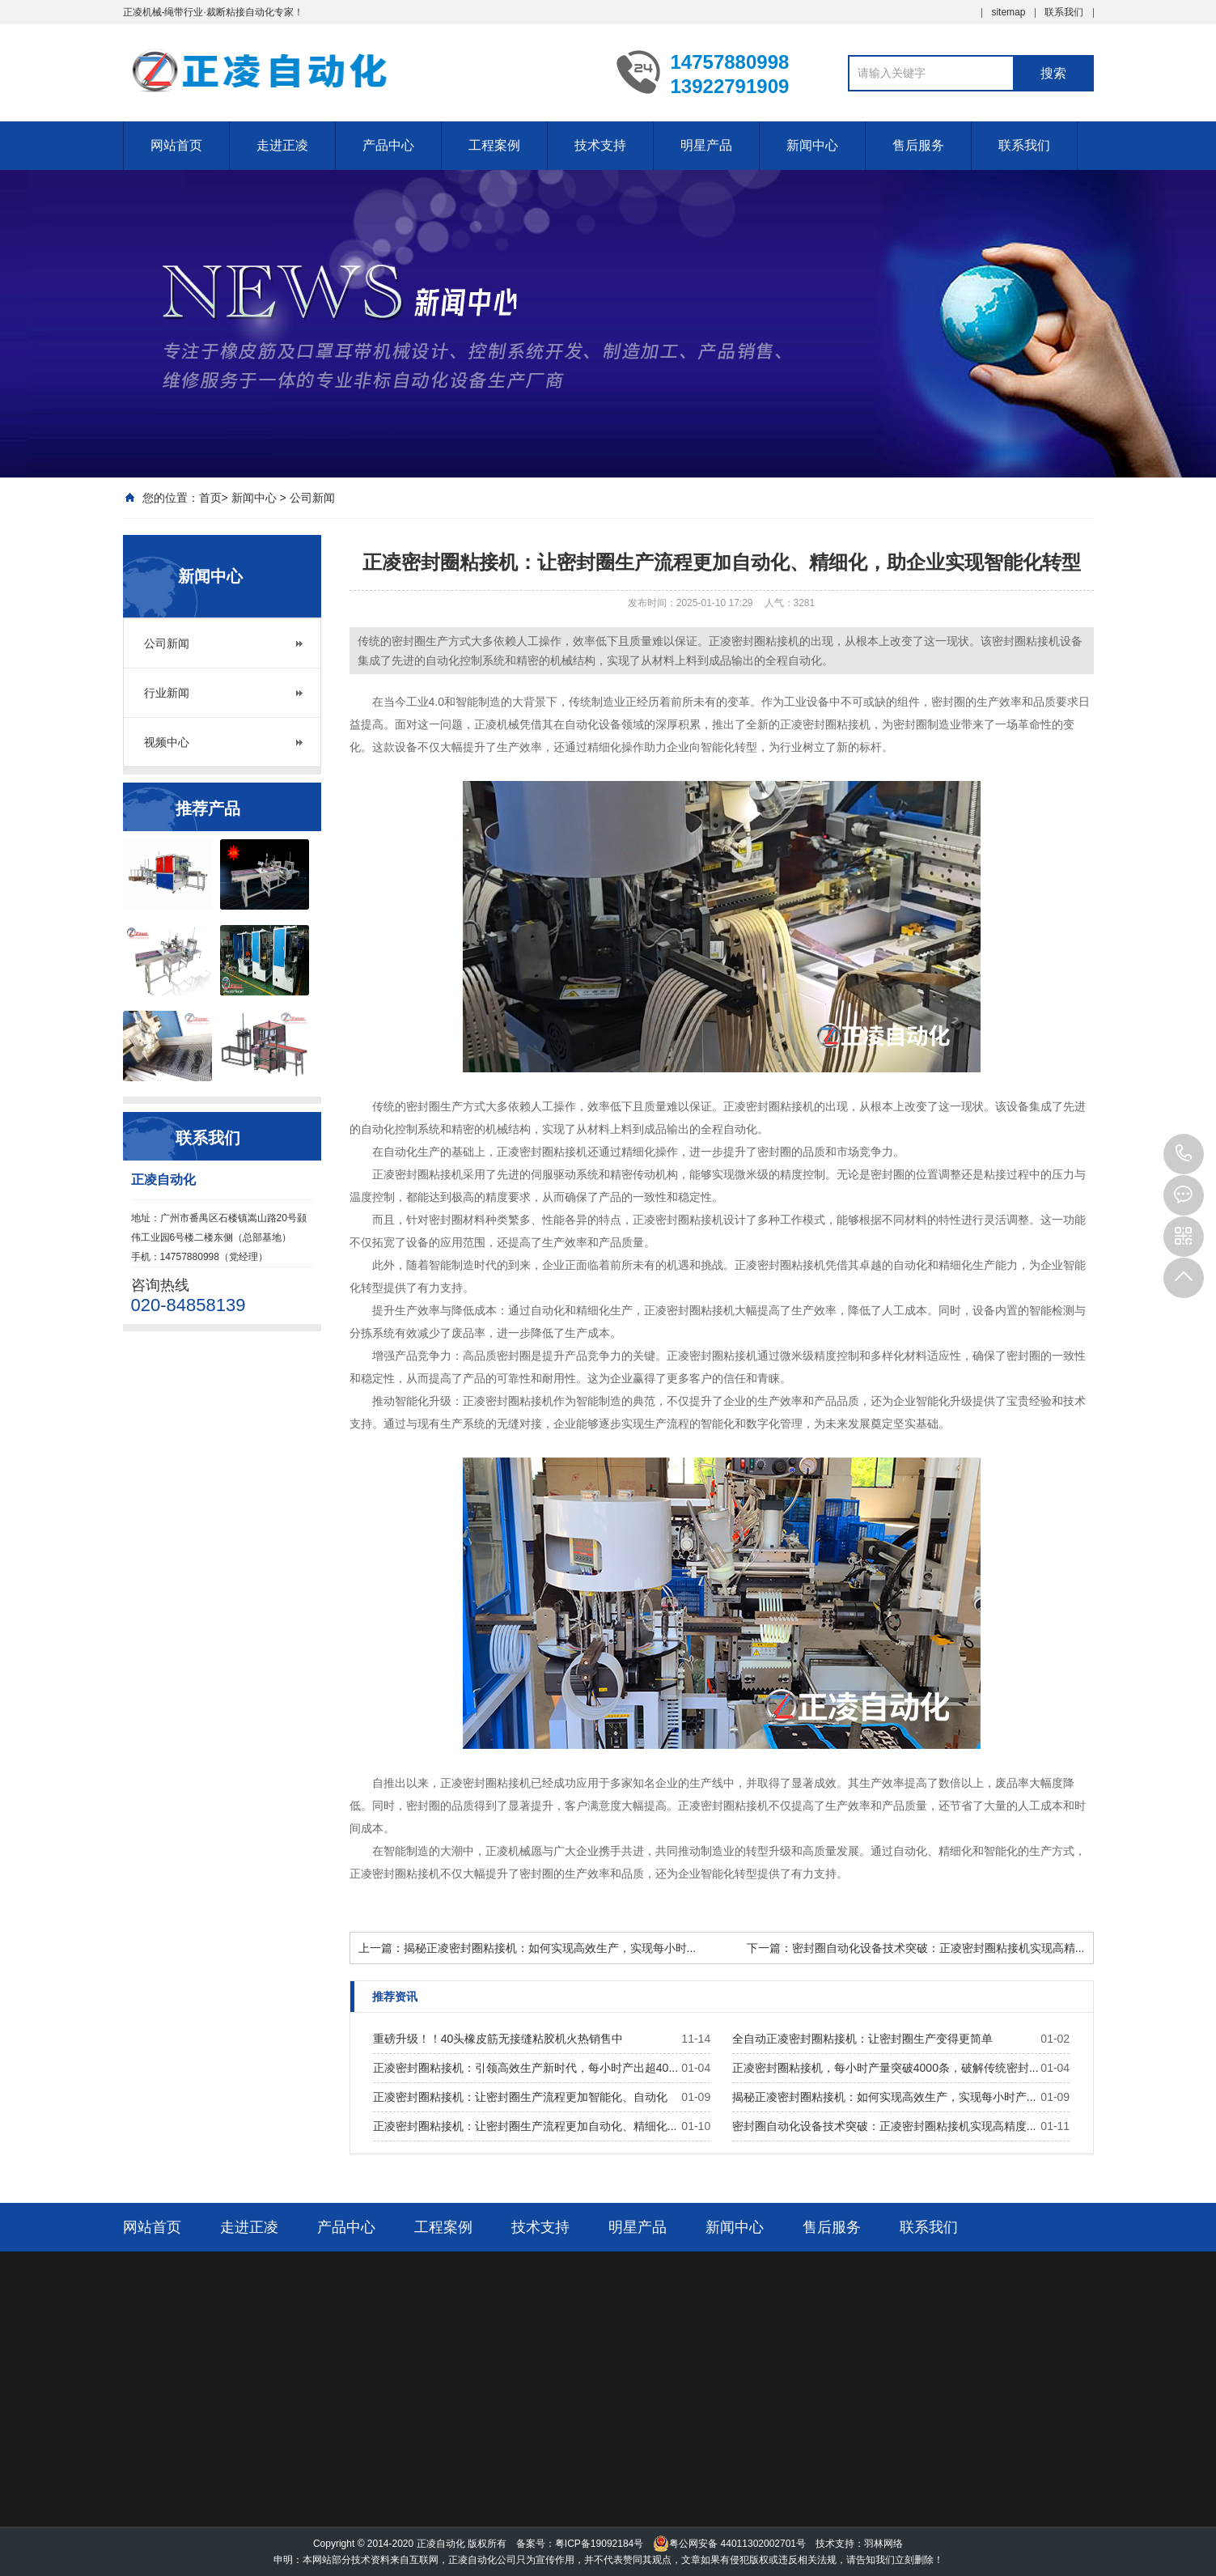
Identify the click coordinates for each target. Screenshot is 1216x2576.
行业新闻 (166, 692)
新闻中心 (812, 145)
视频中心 (166, 742)
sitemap (1008, 12)
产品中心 (388, 145)
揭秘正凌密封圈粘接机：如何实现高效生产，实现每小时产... (884, 2096)
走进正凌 (282, 145)
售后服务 (918, 145)
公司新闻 (312, 497)
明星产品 (706, 145)
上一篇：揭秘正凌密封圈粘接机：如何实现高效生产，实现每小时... (527, 1948)
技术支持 (600, 145)
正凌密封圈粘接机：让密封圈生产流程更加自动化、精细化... (525, 2126)
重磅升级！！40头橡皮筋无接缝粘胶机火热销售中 (498, 2038)
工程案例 (494, 145)
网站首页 (176, 145)
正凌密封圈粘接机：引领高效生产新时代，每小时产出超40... (525, 2067)
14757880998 (1183, 1154)
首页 (210, 497)
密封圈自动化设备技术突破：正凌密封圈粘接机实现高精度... (884, 2126)
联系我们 (1063, 12)
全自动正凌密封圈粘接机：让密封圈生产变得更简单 (862, 2038)
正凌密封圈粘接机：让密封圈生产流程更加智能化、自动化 (520, 2096)
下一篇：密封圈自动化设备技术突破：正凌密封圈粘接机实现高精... (916, 1948)
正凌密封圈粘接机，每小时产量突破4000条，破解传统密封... (885, 2067)
